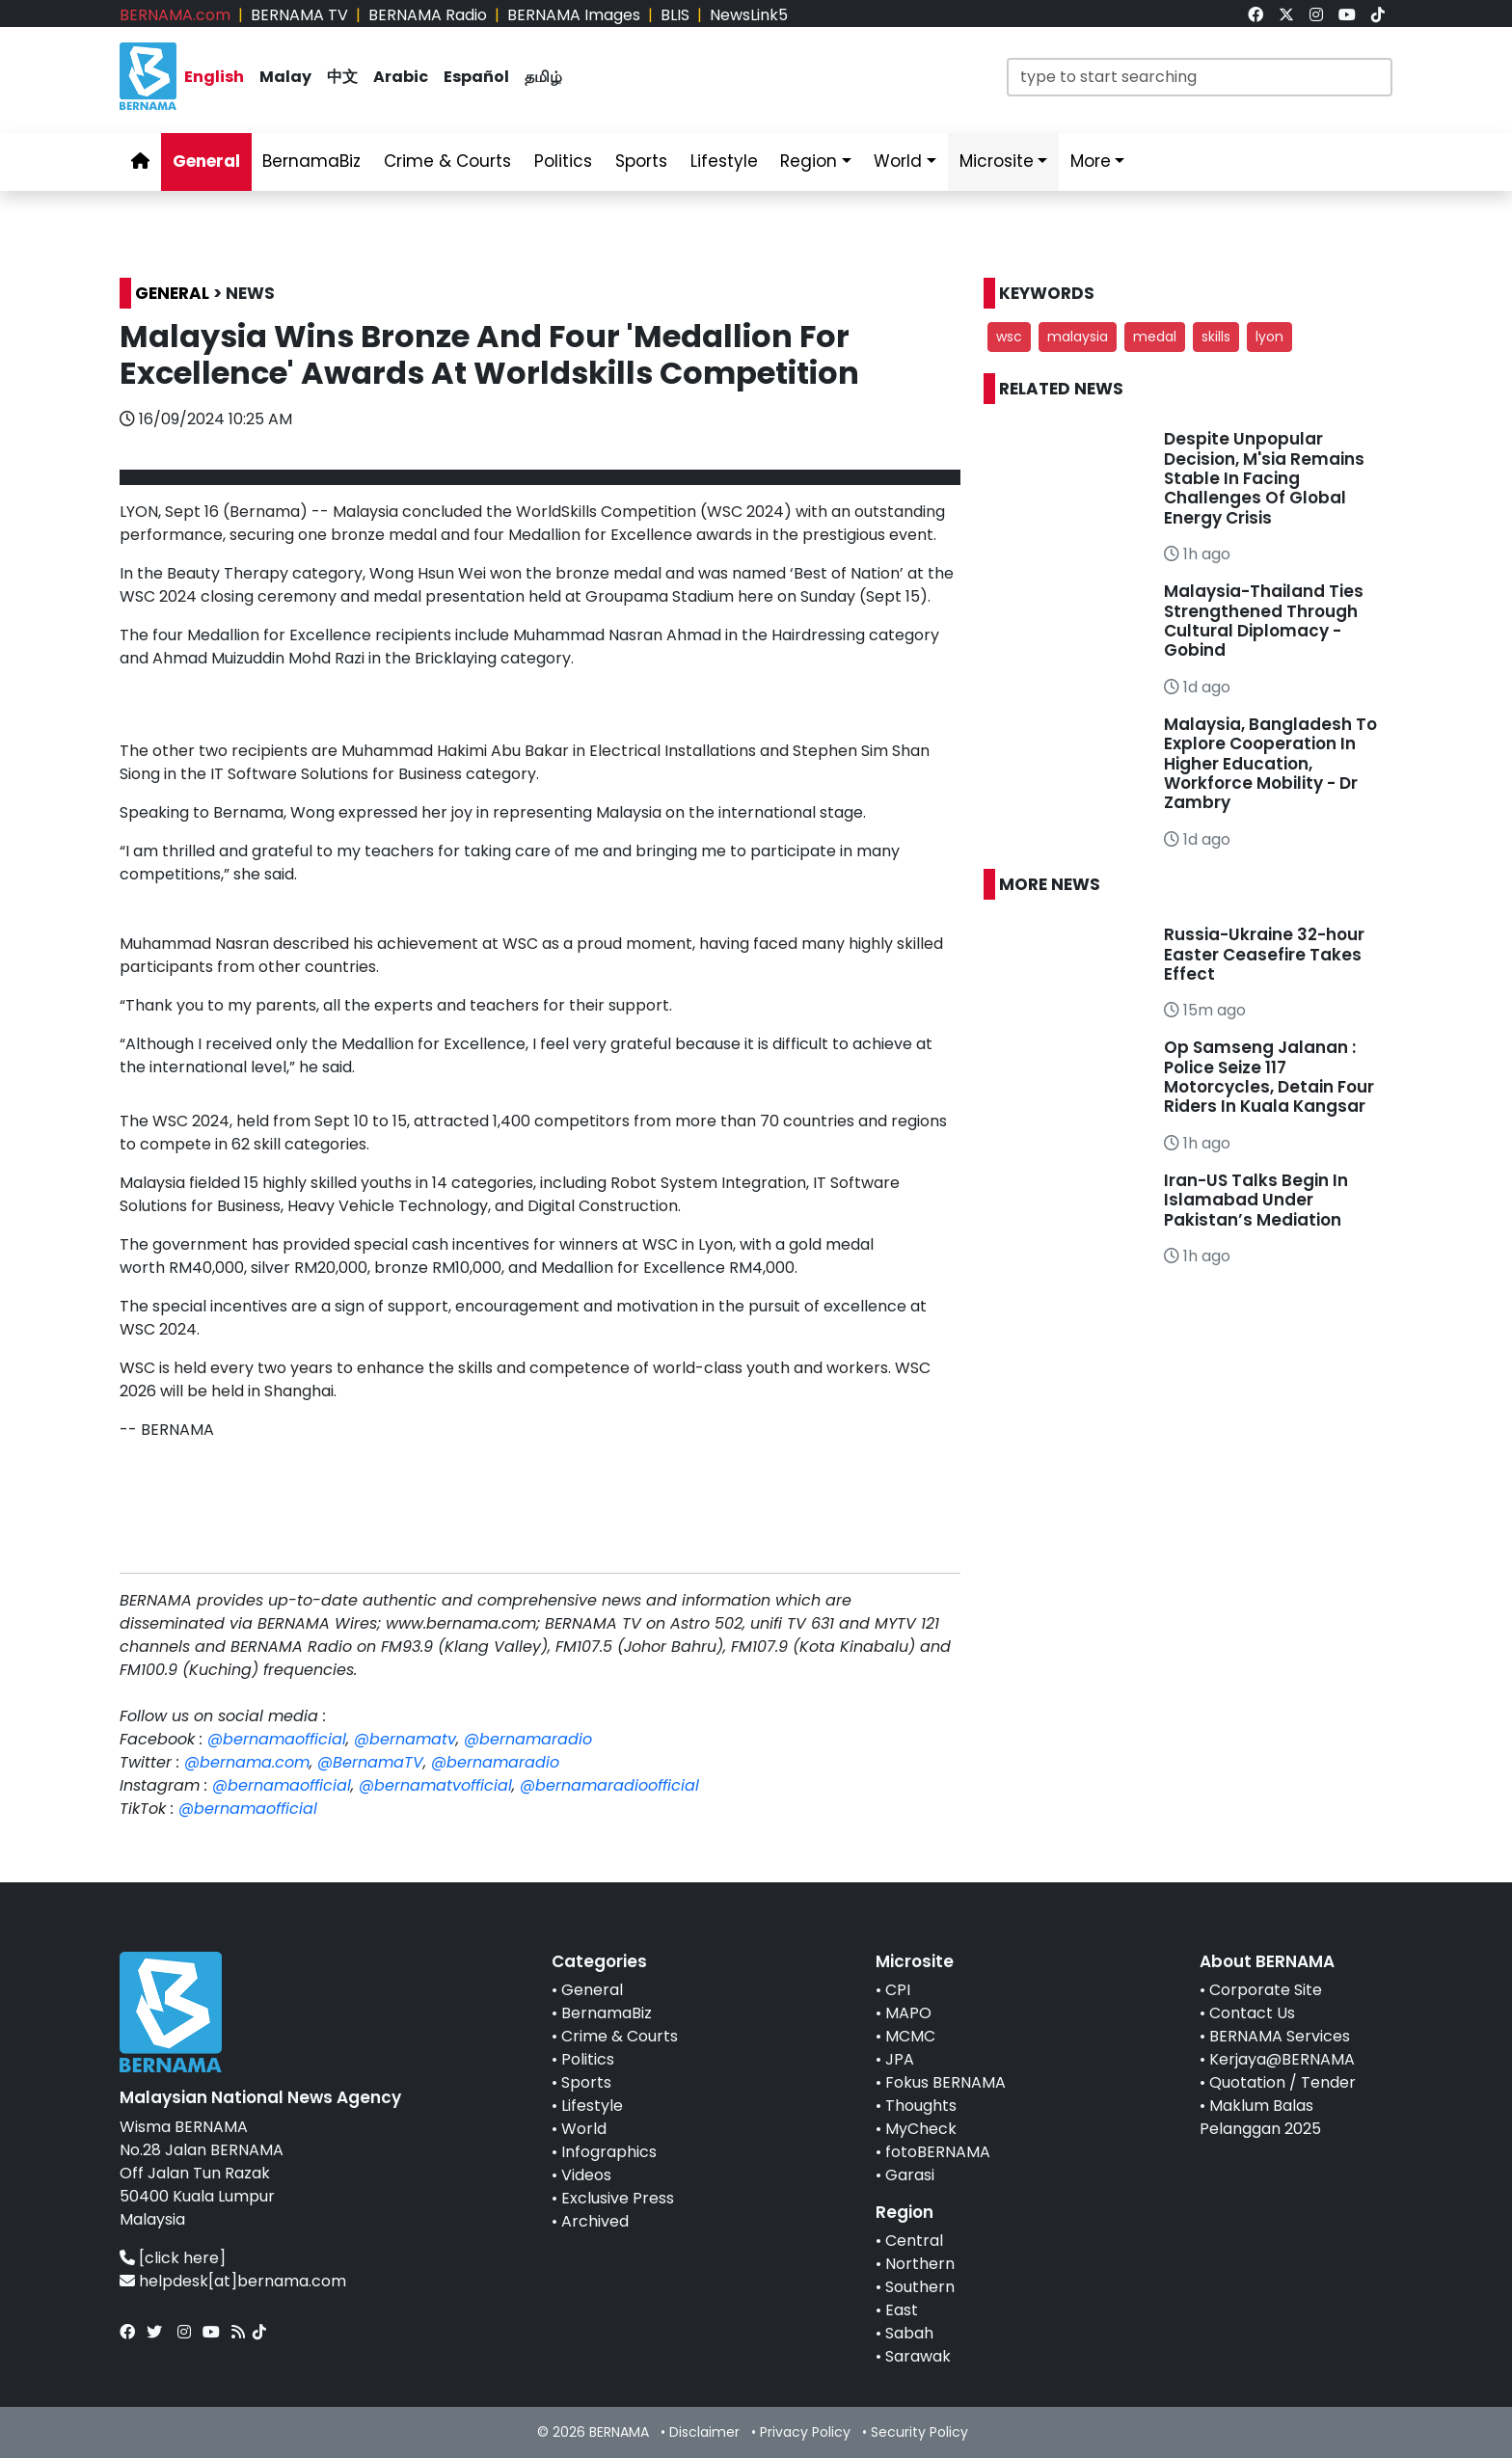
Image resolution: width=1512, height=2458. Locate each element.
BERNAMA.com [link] (175, 15)
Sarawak (918, 2356)
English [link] (214, 77)
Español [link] (476, 77)
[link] (1255, 15)
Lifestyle (592, 2105)
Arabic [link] (400, 77)
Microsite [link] (996, 161)
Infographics (609, 2152)
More (1090, 161)
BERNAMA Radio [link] (427, 15)
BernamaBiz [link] (311, 161)
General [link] (206, 161)
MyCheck (921, 2129)
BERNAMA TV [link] (299, 15)
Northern (920, 2264)
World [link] (898, 161)
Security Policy (919, 2432)
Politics (587, 2059)
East (901, 2310)
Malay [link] (285, 77)
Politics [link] (563, 161)
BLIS (675, 15)
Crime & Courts (619, 2036)
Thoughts (921, 2105)
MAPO (908, 2013)
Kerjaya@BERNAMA (1282, 2059)
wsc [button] (1009, 336)
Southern (920, 2287)
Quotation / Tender (1282, 2082)
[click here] (182, 2258)
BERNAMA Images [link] (573, 15)
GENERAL (172, 293)
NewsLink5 (749, 15)
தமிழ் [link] (543, 77)
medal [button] (1154, 336)
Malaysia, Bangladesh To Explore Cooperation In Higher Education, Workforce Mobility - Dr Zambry (1270, 764)
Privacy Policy (805, 2432)
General (592, 1990)
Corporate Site (1265, 1990)
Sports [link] (641, 161)
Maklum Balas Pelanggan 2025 (1260, 2117)
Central (914, 2240)
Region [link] (808, 161)
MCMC (910, 2036)
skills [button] (1216, 336)
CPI (897, 1990)
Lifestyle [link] (724, 161)
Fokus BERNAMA (945, 2082)
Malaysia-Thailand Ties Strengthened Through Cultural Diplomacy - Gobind (1264, 621)
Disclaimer (704, 2432)
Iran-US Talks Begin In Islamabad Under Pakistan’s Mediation (1256, 1200)
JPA (899, 2059)
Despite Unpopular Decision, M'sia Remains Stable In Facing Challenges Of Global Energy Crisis (1264, 478)
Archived (595, 2221)
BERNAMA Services (1279, 2036)
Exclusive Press (617, 2198)
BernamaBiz (606, 2013)
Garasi (909, 2175)
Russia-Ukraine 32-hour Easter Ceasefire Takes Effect (1264, 954)
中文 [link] (342, 77)
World (584, 2129)
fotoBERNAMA (937, 2152)
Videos (586, 2175)
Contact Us (1252, 2013)
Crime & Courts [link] (447, 161)
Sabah (909, 2333)
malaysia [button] (1077, 336)
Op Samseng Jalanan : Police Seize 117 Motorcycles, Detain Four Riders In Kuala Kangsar (1269, 1077)
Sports (586, 2082)
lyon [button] (1269, 336)
